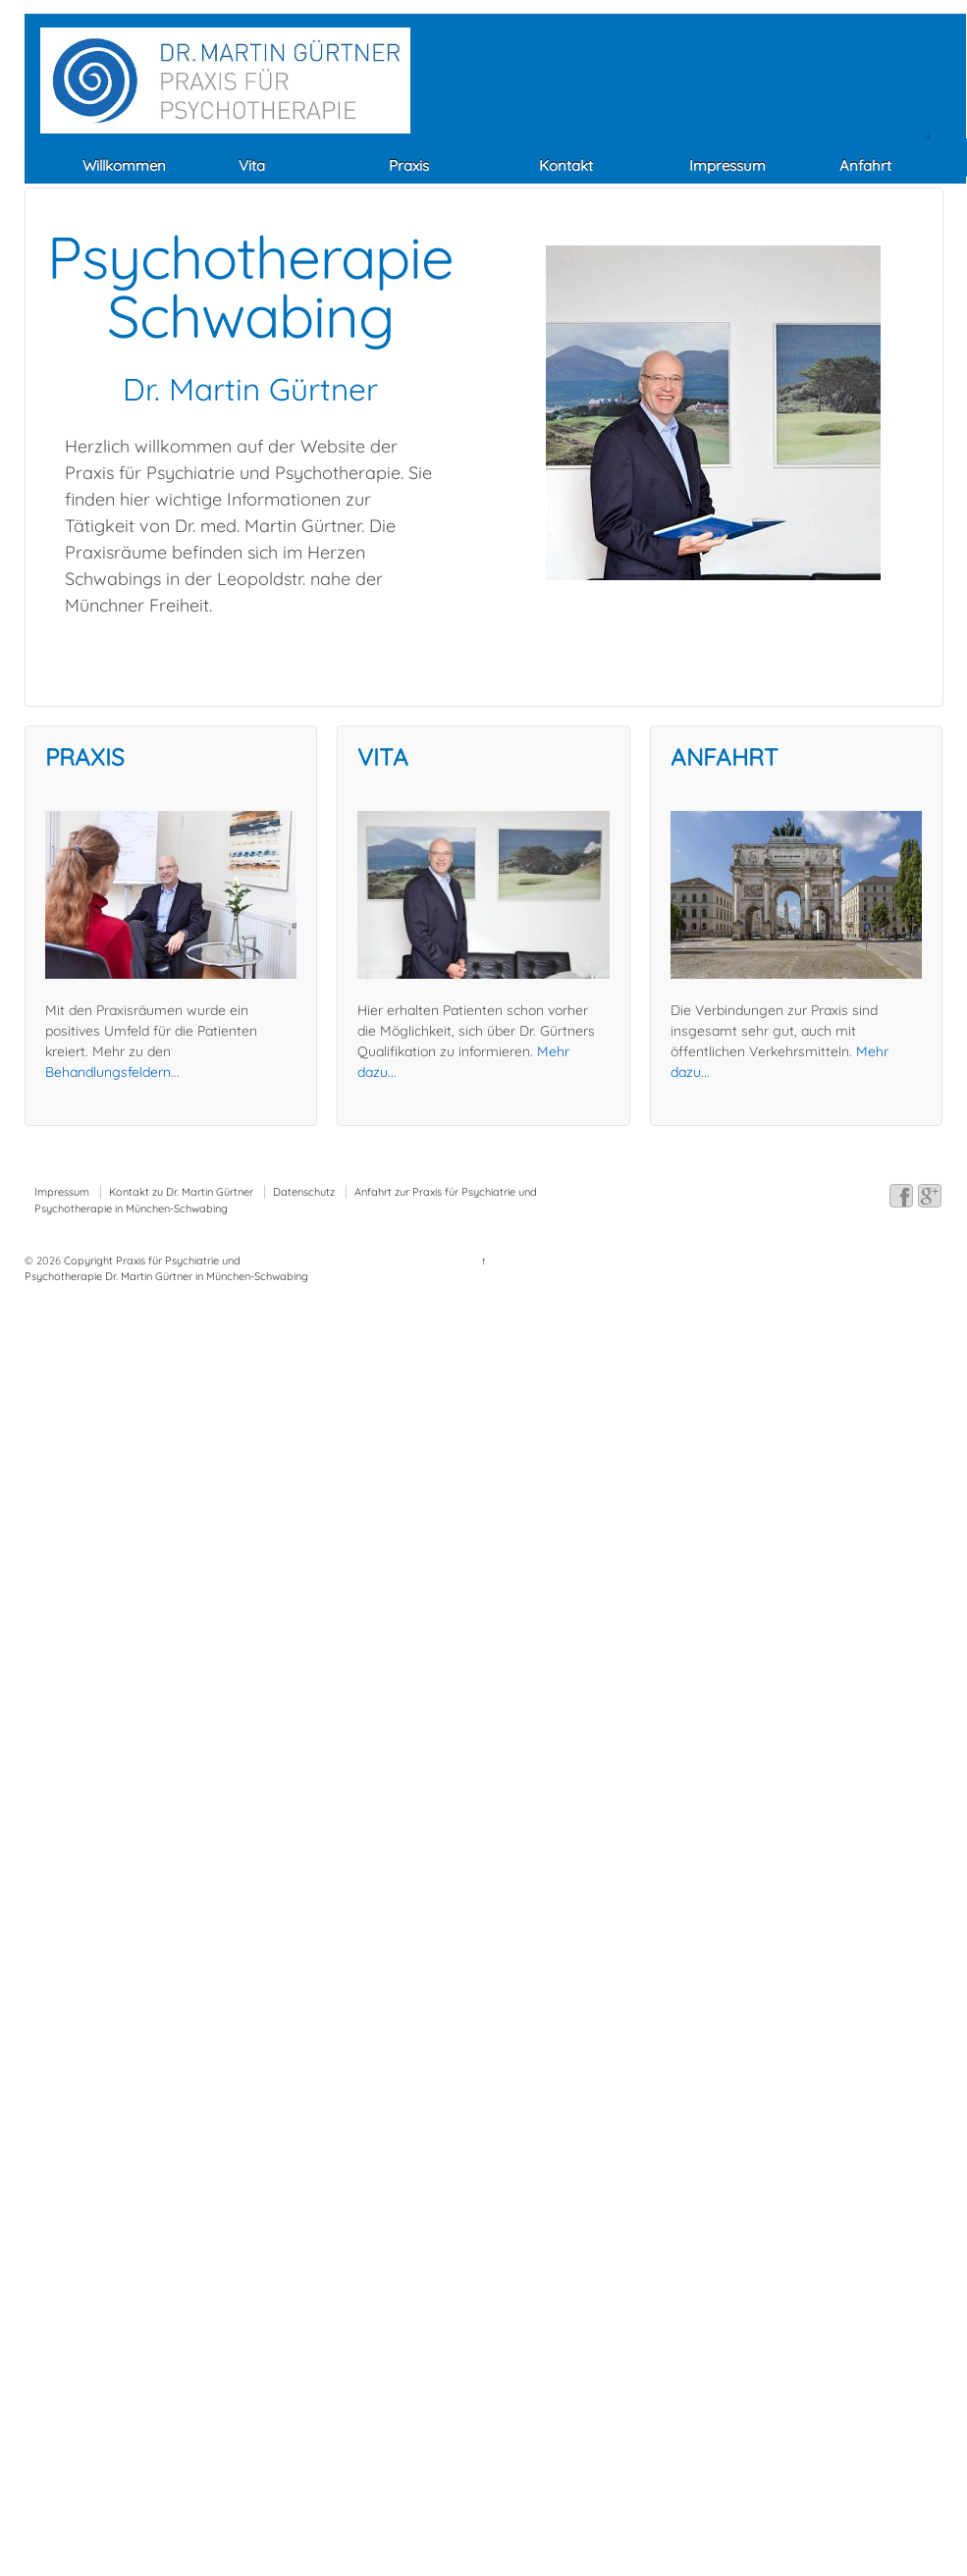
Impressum (727, 165)
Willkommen (124, 165)
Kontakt (566, 165)
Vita (252, 165)
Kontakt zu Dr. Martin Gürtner (181, 1192)
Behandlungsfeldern (108, 1072)
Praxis (409, 165)
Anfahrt (865, 165)
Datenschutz (304, 1192)
